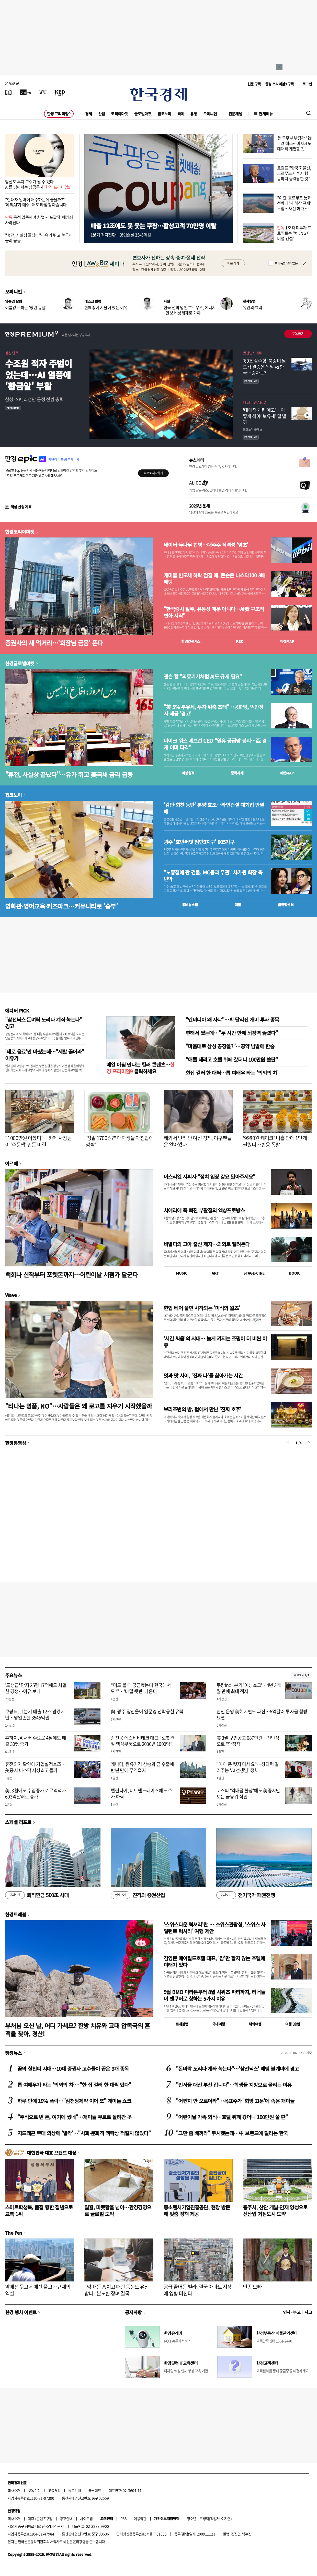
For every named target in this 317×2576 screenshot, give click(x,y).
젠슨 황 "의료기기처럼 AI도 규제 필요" (203, 676)
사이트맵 (86, 2518)
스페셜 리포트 (18, 1822)
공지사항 (133, 2312)
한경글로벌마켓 (20, 663)
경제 (88, 113)
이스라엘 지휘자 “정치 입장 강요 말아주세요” (209, 1176)
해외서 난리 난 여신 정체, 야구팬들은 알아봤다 (198, 1141)
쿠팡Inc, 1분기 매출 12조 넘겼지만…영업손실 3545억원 (35, 1714)
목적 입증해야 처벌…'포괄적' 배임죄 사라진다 (39, 220)
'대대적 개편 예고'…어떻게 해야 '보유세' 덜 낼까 (264, 416)
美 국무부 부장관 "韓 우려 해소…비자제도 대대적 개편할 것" (294, 143)
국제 (180, 113)
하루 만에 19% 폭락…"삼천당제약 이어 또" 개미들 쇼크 (74, 2101)
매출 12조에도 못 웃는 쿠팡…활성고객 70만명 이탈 (153, 225)
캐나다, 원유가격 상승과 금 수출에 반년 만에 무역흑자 (142, 1767)
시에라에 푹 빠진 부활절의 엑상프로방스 (204, 1210)
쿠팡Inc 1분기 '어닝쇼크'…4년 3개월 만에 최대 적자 (249, 1688)
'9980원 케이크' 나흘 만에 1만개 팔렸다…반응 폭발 (275, 1141)
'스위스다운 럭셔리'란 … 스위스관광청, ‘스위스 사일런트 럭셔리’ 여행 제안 (214, 1928)
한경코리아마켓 (20, 531)
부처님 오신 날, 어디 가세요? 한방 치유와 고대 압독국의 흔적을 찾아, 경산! (77, 2029)
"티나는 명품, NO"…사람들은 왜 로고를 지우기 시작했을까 (78, 1406)
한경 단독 (11, 352)
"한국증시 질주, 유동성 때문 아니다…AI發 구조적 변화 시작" (214, 612)
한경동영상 (15, 1442)
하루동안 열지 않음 (286, 263)
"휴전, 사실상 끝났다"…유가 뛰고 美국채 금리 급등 (39, 237)
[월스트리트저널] (43, 92)
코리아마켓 (119, 113)
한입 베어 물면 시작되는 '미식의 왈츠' (202, 1308)
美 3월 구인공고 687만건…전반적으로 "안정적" (248, 1740)
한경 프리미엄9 (59, 113)
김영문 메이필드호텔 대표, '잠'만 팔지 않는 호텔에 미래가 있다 (214, 1961)
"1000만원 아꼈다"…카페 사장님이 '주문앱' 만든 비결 (38, 1141)
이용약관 (140, 2518)
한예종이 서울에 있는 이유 (105, 307)
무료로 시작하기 (153, 473)
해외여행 (255, 2024)
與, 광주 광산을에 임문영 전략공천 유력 (147, 1711)
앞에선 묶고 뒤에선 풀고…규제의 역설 (37, 2290)
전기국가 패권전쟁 (245, 1895)
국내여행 (218, 2024)
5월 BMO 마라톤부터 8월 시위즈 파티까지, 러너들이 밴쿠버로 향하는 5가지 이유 (214, 1995)
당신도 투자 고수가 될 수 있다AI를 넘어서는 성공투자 (38, 184)
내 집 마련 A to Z (254, 402)
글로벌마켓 (142, 113)
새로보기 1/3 (301, 1675)
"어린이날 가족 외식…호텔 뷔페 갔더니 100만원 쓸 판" (232, 2117)
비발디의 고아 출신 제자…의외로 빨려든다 (207, 1244)
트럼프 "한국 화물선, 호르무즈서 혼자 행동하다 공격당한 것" (294, 173)
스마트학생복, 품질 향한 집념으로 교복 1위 (39, 2210)
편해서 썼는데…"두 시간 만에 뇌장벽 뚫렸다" (232, 1033)
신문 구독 (254, 83)
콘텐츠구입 (44, 2518)
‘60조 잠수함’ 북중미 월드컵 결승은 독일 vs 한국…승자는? (264, 366)
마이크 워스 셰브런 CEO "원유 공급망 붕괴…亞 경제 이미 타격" (215, 744)
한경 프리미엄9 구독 (279, 83)
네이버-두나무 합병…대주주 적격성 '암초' (206, 545)
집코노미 (164, 113)
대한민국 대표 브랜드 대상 (51, 2152)
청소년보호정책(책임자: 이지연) (209, 2518)
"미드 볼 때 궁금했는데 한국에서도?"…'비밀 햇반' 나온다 (141, 1688)
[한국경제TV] (25, 92)
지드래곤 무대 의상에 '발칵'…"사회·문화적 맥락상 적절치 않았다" (84, 2133)
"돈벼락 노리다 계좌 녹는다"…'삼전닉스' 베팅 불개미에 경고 (237, 2068)
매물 (238, 904)
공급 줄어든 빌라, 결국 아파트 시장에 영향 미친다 (198, 2290)
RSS (123, 2518)
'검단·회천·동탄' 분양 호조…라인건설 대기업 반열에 (214, 808)
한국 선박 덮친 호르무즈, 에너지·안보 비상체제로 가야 (190, 310)
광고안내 (74, 2490)
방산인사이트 (252, 352)
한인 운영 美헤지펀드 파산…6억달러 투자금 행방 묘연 (262, 1714)
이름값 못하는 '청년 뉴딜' (25, 307)
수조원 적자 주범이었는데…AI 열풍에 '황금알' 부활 (38, 374)
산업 (101, 113)
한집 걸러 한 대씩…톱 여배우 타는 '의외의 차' (232, 1072)
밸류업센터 (285, 904)
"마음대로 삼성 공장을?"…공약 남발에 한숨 (230, 1046)
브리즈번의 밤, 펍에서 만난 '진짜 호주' (202, 1409)
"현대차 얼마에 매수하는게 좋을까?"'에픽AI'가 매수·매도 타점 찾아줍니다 (35, 202)
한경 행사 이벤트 (21, 2312)
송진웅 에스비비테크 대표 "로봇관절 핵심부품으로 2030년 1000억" (142, 1740)
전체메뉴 (266, 113)
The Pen (13, 2232)
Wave (11, 1294)
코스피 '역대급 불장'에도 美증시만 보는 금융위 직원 (248, 1793)
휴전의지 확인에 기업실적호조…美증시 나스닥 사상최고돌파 (35, 1767)
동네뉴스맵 (190, 904)
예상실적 (188, 772)
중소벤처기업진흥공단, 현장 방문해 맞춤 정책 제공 (197, 2210)
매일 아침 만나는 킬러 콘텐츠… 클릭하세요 (140, 1068)
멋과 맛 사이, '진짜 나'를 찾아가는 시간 (203, 1375)
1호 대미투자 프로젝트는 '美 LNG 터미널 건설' (294, 232)
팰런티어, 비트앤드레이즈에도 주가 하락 (141, 1793)
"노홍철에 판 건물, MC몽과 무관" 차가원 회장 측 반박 (213, 875)
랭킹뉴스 (13, 2053)
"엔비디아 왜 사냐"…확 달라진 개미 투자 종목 (232, 1019)
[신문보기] (8, 92)
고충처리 (54, 2490)
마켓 (287, 641)
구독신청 (34, 2490)
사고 (308, 2312)
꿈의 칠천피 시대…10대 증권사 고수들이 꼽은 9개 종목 (73, 2068)
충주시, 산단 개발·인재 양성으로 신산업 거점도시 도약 (275, 2210)
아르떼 (11, 1163)
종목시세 (237, 772)
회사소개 (14, 2490)
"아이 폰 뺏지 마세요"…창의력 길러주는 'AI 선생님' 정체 (248, 1767)
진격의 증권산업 (138, 1895)
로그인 (307, 83)
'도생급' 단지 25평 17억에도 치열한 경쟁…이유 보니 (35, 1688)
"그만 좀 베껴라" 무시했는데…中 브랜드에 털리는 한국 (232, 2133)
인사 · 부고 (292, 2312)
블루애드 (94, 2490)
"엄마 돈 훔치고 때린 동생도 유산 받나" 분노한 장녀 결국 (116, 2290)
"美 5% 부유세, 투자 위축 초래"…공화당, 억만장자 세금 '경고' (213, 710)
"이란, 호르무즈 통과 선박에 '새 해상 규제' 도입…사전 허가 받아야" (294, 206)
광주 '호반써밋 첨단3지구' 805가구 (199, 842)
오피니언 (210, 113)
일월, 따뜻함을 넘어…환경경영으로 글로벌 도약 (117, 2210)
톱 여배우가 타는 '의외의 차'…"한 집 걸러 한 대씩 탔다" (74, 2084)
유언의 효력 (252, 307)
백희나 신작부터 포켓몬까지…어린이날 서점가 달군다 (71, 1274)
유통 (193, 113)
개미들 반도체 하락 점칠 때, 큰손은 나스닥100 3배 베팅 (214, 578)
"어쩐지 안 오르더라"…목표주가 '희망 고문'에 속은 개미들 (235, 2101)
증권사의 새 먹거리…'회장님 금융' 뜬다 (54, 643)
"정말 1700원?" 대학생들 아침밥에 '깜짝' (118, 1141)
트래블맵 (182, 2024)
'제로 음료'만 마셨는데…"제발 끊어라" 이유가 (44, 1055)
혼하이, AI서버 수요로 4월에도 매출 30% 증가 (35, 1740)
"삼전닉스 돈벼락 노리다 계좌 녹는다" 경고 (43, 1023)
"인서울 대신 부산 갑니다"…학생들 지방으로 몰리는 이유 (234, 2084)
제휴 (31, 2518)
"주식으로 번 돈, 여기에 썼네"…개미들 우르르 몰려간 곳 (74, 2117)
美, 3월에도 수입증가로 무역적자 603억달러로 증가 (35, 1793)
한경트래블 (15, 1914)
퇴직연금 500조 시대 (37, 1895)
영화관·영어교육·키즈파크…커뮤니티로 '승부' (61, 906)
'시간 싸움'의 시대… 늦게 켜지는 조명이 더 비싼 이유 (215, 1342)
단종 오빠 (252, 2286)
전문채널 (235, 113)
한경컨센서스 (190, 641)
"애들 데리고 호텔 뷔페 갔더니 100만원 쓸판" (232, 1059)
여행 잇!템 (292, 2024)
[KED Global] (60, 92)
